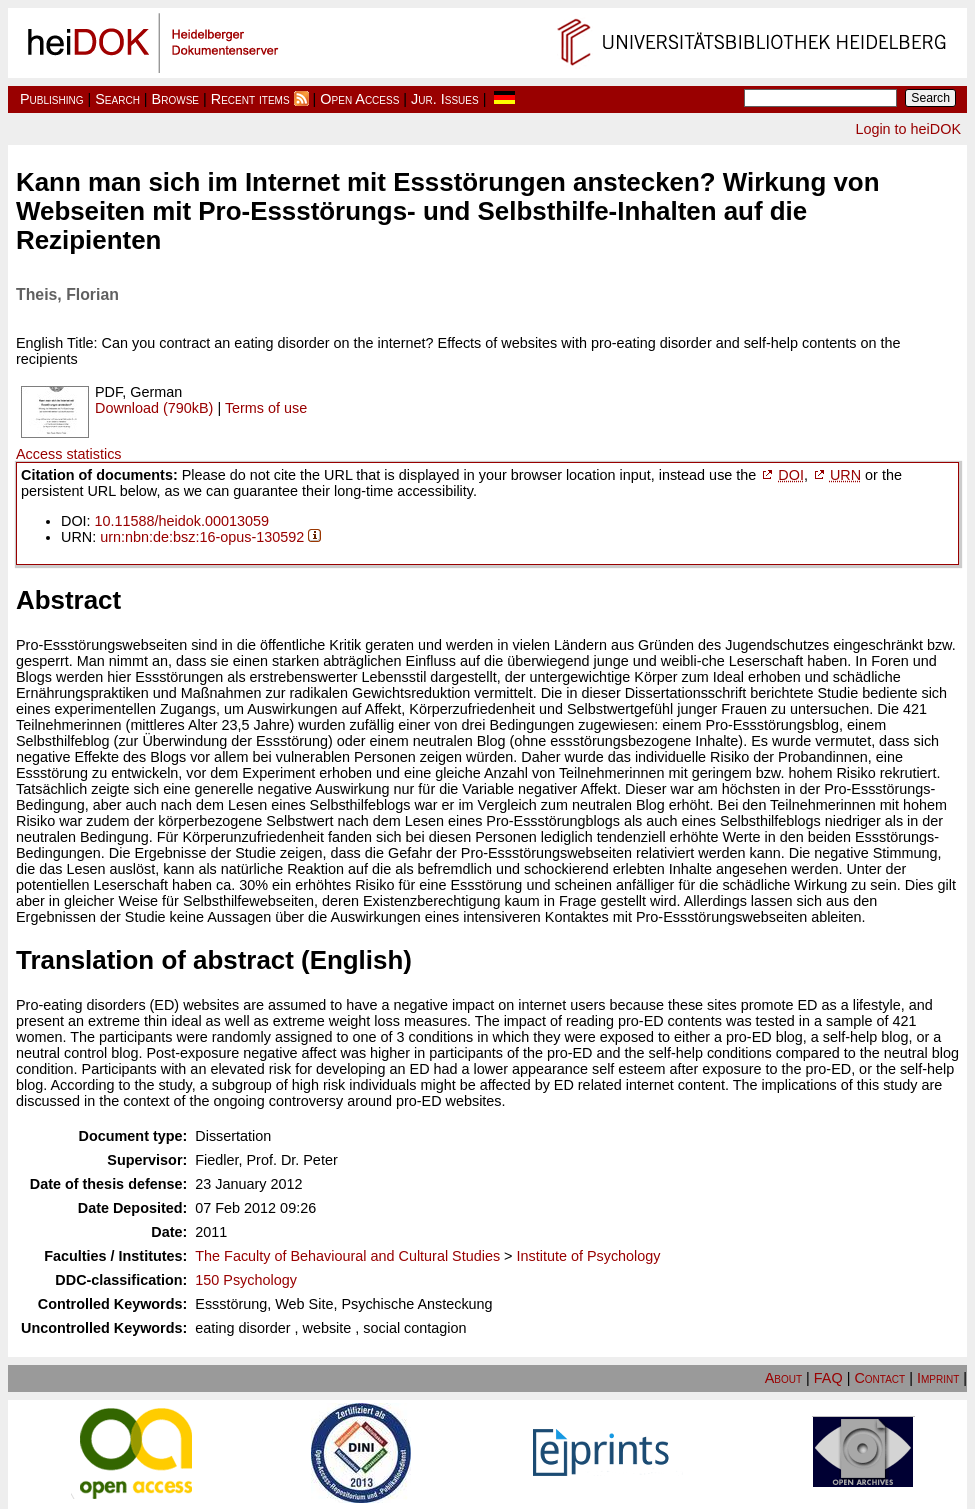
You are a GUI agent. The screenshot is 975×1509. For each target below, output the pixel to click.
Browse (175, 99)
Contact (879, 1378)
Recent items (250, 99)
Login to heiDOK (908, 129)
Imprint (938, 1378)
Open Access (359, 99)
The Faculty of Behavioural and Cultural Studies (347, 1256)
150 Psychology (246, 1280)
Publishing (52, 99)
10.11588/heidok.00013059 (182, 521)
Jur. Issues (445, 99)
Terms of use (266, 408)
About (783, 1378)
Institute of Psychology (589, 1256)
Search (117, 99)
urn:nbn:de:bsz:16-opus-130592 (202, 537)
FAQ (828, 1378)
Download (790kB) (154, 408)
